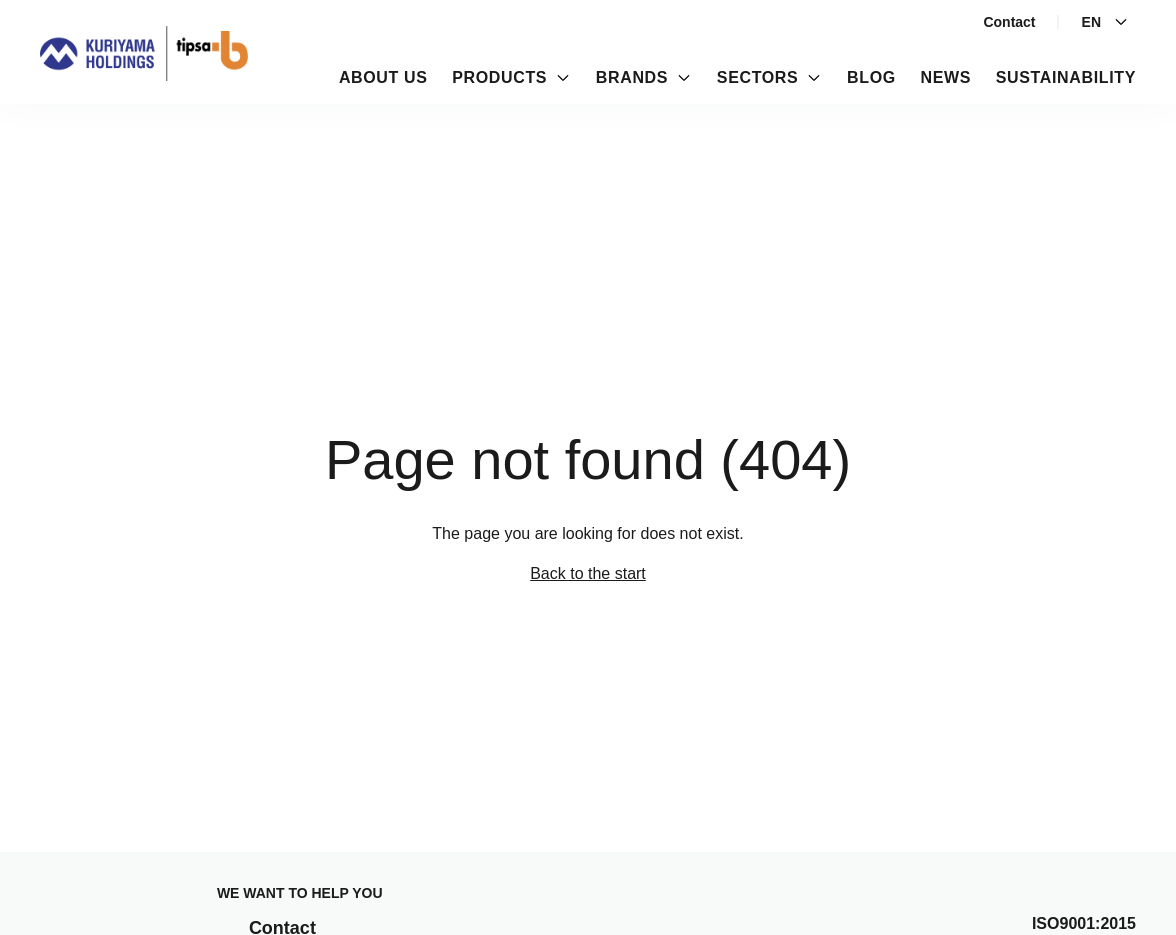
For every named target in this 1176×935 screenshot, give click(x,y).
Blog (871, 77)
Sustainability (1066, 77)
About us (383, 77)
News (946, 77)
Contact (1009, 22)
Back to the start (588, 573)
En (1105, 22)
